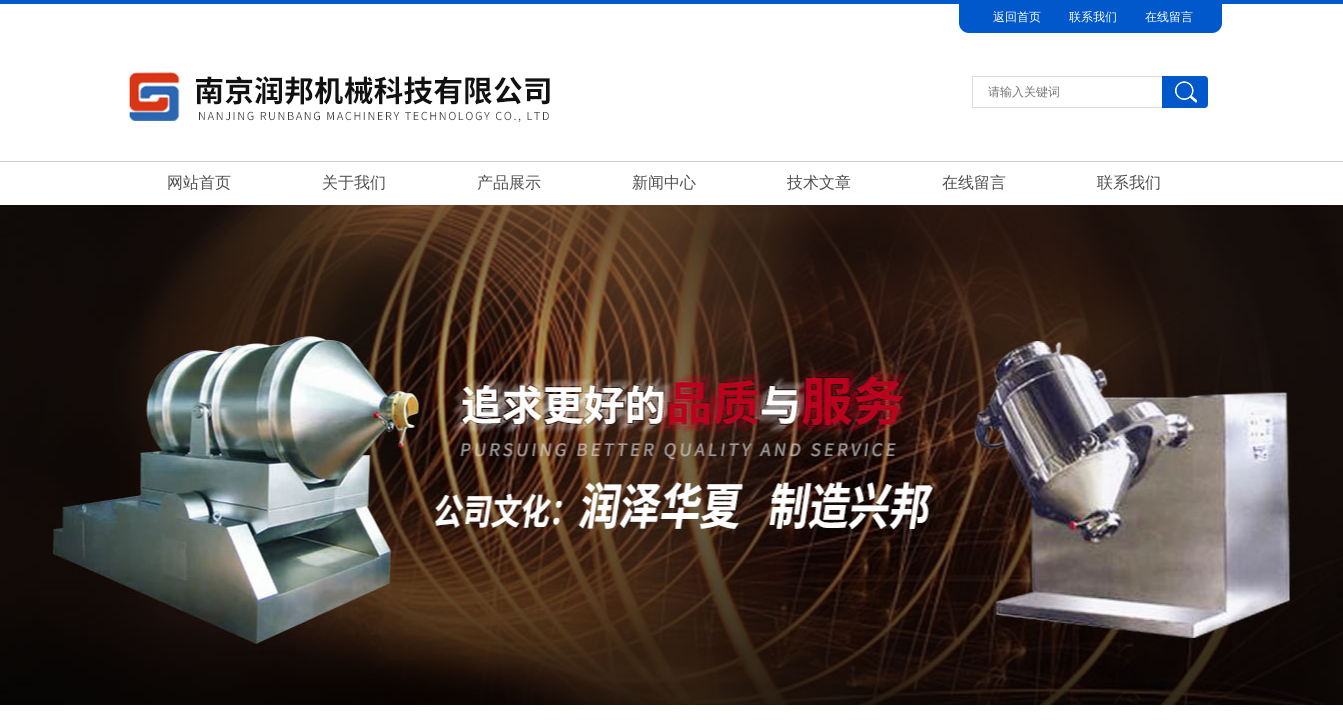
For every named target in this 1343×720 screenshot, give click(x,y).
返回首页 (1017, 17)
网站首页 (199, 182)
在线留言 (1169, 17)
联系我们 (1093, 17)
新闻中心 (664, 182)
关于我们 (354, 182)
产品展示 (509, 182)
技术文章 (819, 182)
